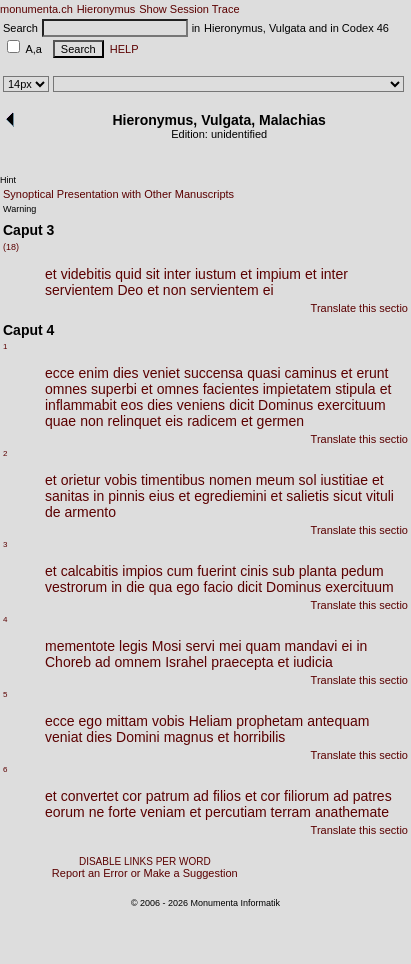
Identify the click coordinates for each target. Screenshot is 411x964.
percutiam (235, 812)
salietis (307, 496)
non (174, 290)
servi (200, 646)
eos (132, 405)
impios (142, 571)
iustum (215, 274)
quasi (263, 373)
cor (131, 796)
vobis (120, 480)
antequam (338, 721)
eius (162, 496)
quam (263, 646)
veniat (63, 737)
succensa (213, 373)
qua (160, 587)
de (53, 512)
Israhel (186, 662)
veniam (162, 812)
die (135, 587)
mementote (80, 646)
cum (180, 571)
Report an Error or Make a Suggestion (145, 873)
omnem (138, 662)
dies (126, 373)
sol (308, 480)
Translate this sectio (359, 308)
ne (97, 812)
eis (174, 421)
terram (291, 812)
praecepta (242, 662)
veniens (201, 405)
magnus (189, 737)
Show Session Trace (189, 9)
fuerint (216, 571)
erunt (372, 373)
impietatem (297, 389)
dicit (241, 405)
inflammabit (81, 405)
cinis (254, 571)
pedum (362, 571)
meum (275, 480)
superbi (114, 389)
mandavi (311, 646)
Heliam (211, 721)
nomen (230, 480)
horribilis (259, 737)
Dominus (285, 405)
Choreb (68, 662)
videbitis (86, 274)
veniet (161, 373)
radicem (212, 421)
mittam (127, 721)
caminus (311, 373)
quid (128, 274)
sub (283, 571)
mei (230, 646)
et (51, 274)
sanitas (67, 496)
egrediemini (230, 496)
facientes (231, 389)
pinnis (126, 496)
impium (278, 274)
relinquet (135, 421)
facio (219, 587)
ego (187, 587)
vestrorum (76, 587)
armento (90, 512)
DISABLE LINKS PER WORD (145, 861)
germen (280, 421)
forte (122, 812)
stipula (355, 389)
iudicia (313, 662)
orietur (81, 480)
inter (177, 274)
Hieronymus (106, 9)
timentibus (173, 480)
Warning (19, 209)
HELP (121, 49)
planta (318, 571)
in (98, 496)
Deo (130, 290)
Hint (8, 180)
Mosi (167, 646)
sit (153, 274)
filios (227, 796)
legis (133, 646)
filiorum (306, 796)
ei (268, 290)
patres (372, 796)
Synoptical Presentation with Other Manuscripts (118, 194)
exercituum (351, 405)
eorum (65, 812)
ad (103, 662)
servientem (79, 290)
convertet (90, 796)
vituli (380, 496)
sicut (347, 496)
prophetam (269, 721)
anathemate (352, 812)
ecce (60, 373)
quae (60, 421)
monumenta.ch (36, 9)
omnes (66, 389)
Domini (138, 737)
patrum (168, 796)
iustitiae (344, 480)
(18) (11, 247)
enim (94, 373)
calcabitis (90, 571)
